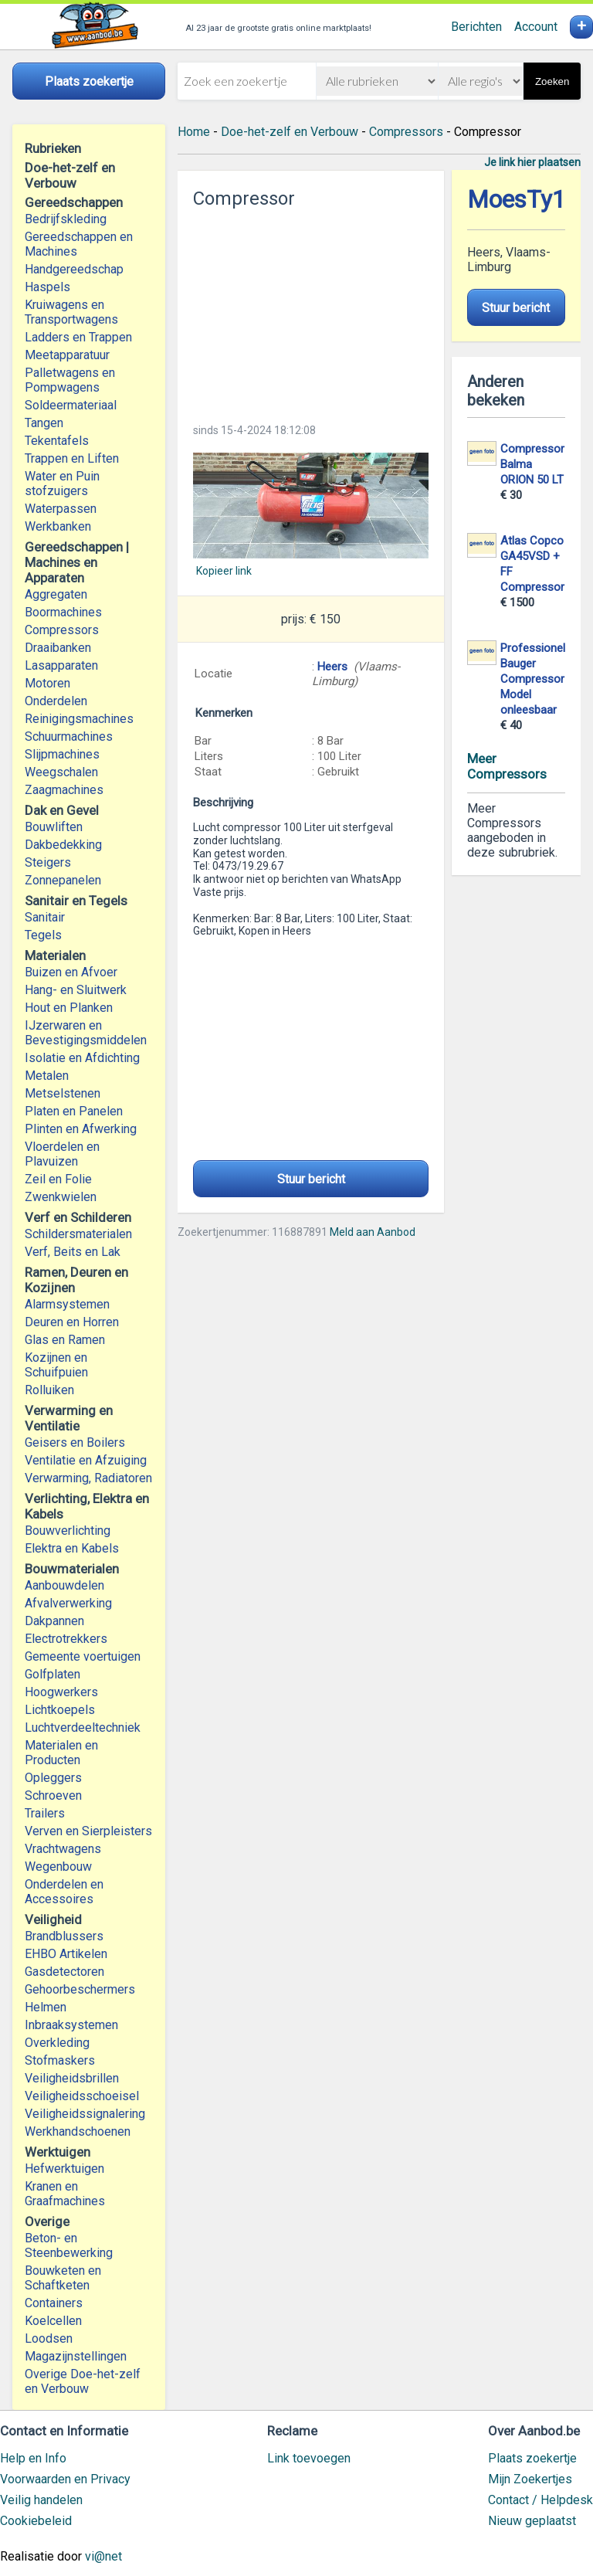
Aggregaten (56, 594)
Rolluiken (49, 1390)
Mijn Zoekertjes (530, 2479)
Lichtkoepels (60, 1709)
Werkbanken (58, 526)
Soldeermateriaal (71, 405)
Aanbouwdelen (64, 1585)
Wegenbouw (58, 1866)
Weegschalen (61, 772)
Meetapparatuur (67, 355)
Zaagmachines (64, 789)
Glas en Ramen (65, 1339)
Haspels (47, 287)
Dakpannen (54, 1621)
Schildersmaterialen (78, 1234)
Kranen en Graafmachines (65, 2193)
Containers (54, 2303)
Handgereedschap (74, 269)
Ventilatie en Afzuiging (86, 1460)
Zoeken (552, 81)
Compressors (62, 630)
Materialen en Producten (61, 1752)
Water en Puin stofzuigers (62, 483)
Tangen (44, 423)
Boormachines (63, 612)
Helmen (45, 2007)
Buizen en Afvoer (71, 972)
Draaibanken (58, 647)
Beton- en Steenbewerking (69, 2245)
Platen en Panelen (74, 1111)
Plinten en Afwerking (81, 1129)
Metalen (47, 1075)
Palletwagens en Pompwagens (70, 380)
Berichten (476, 26)
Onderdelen (56, 701)
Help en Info (33, 2458)
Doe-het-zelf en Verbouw (289, 131)
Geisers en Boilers (75, 1442)
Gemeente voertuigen (83, 1656)
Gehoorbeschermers (80, 1989)
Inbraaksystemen (71, 2025)
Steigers (48, 862)
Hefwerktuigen (64, 2168)
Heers (332, 667)
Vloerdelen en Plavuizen (62, 1154)
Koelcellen (53, 2320)
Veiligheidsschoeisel (82, 2096)
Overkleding (57, 2042)
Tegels (43, 935)
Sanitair (45, 917)
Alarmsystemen (67, 1304)
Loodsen (49, 2338)
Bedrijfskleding (66, 219)
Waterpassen (61, 508)
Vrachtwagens (63, 1848)
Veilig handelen (41, 2500)
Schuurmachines (69, 736)
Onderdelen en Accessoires (64, 1891)
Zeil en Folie (58, 1179)
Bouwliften (54, 827)
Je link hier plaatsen (532, 162)
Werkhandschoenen (77, 2131)
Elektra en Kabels (72, 1548)
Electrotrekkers (66, 1638)
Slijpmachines (62, 754)
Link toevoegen (309, 2458)
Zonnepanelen (63, 880)
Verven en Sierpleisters (88, 1831)
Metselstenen (62, 1093)
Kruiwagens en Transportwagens (71, 312)
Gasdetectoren (64, 1971)
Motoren (47, 683)
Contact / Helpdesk (540, 2500)
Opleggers (53, 1777)
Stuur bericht (311, 1179)
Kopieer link (224, 571)
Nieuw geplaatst (532, 2520)
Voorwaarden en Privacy (65, 2479)
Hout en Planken (69, 1007)
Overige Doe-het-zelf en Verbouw (83, 2381)
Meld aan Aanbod (372, 1232)
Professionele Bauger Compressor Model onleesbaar (535, 679)
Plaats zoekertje (532, 2458)
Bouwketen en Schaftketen (63, 2278)
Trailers (45, 1813)
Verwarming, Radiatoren (88, 1478)
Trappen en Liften (72, 458)
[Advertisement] (310, 311)
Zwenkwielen (61, 1197)
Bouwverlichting (67, 1530)
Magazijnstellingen (76, 2356)
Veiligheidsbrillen (72, 2078)
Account (535, 26)
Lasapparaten (61, 665)
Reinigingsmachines (79, 718)
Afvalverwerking (68, 1603)
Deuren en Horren (72, 1322)
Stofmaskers (60, 2060)
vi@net (103, 2556)
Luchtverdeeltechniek (83, 1727)
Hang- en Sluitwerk (76, 990)
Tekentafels (57, 440)
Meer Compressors (507, 766)
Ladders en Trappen (78, 337)
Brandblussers (64, 1936)
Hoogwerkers (61, 1692)
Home (194, 131)
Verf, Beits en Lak (72, 1251)
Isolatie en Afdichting (82, 1057)
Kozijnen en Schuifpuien (56, 1365)
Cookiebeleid (36, 2520)
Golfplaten (52, 1674)
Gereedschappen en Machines (79, 244)
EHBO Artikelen (66, 1953)
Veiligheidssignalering (85, 2113)
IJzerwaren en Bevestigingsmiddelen (86, 1032)
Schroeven (53, 1795)
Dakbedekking (63, 844)
